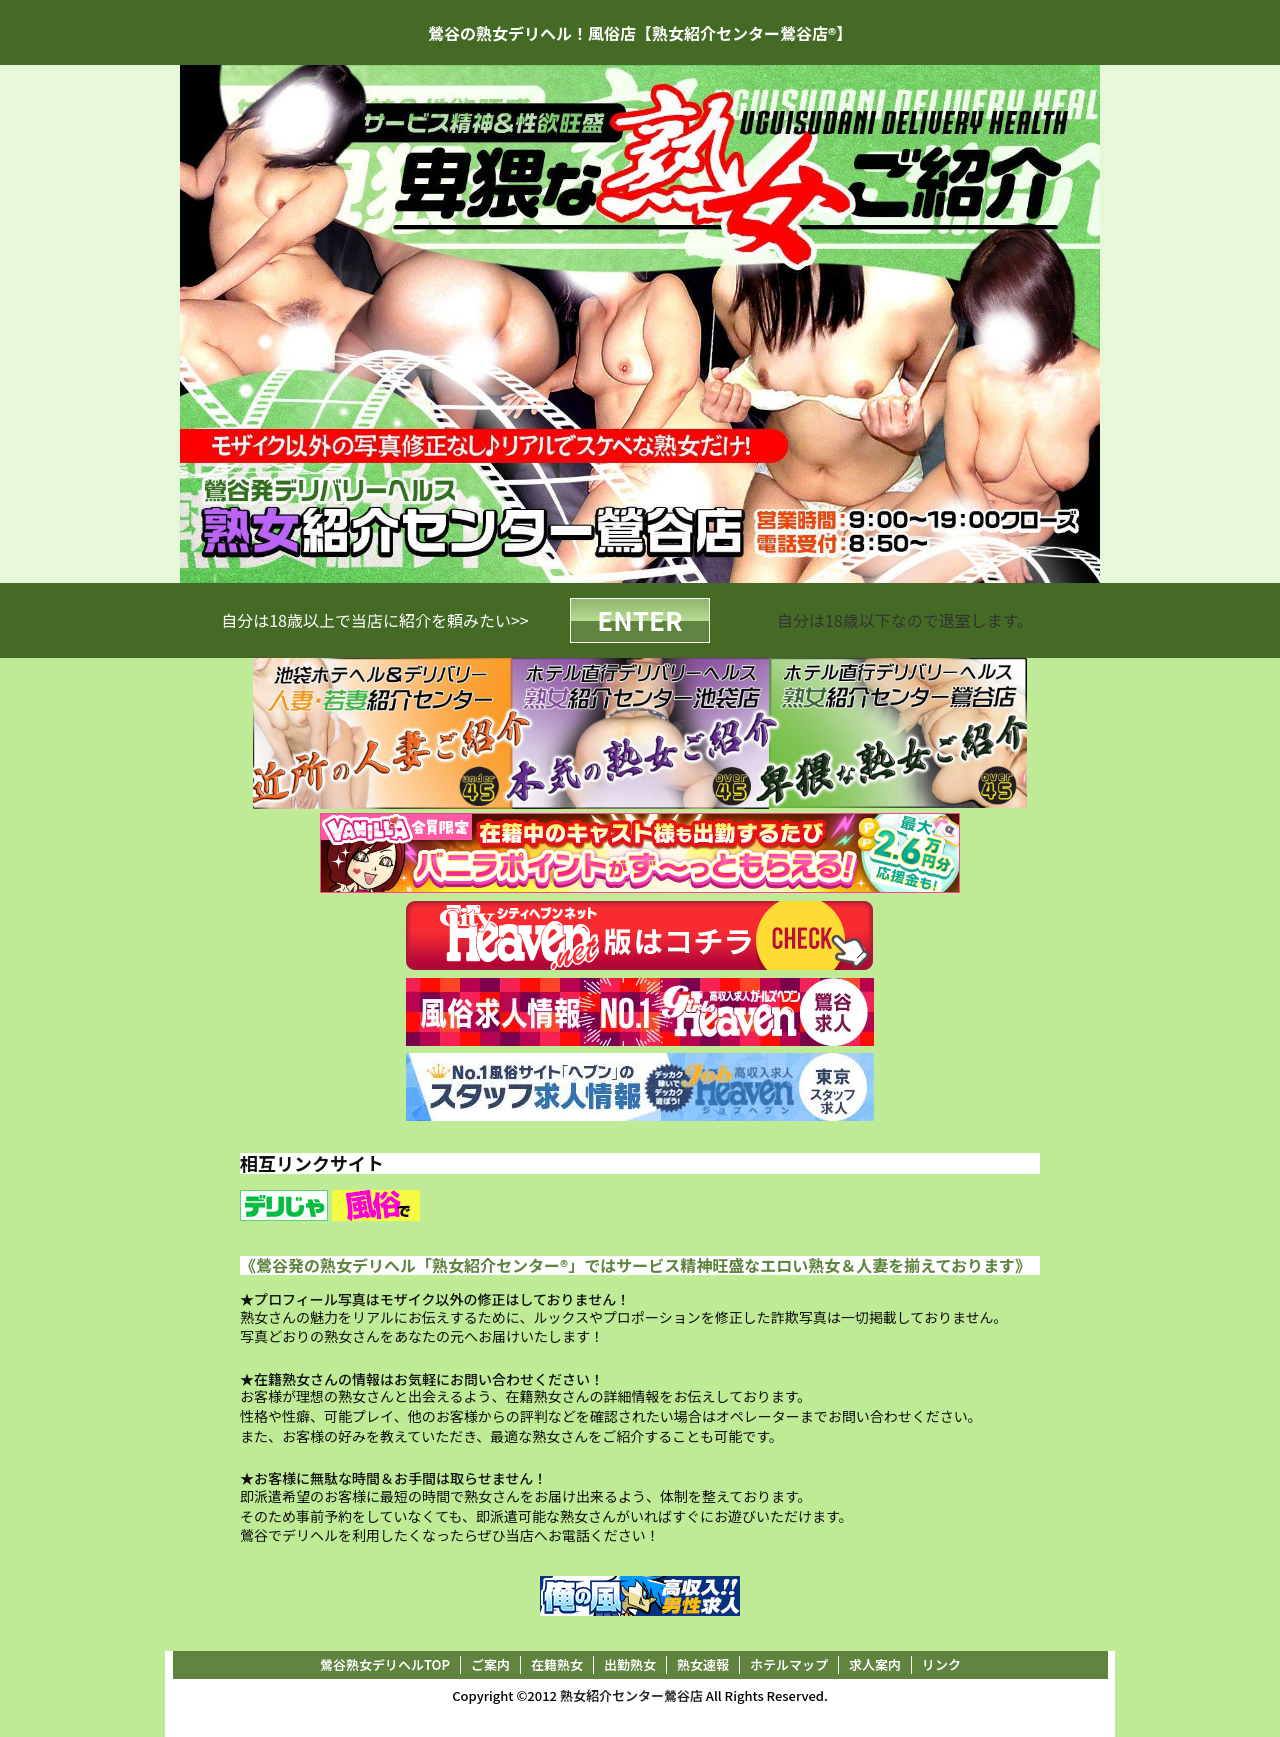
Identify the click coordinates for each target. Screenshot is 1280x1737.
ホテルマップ (789, 1665)
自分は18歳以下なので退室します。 (905, 620)
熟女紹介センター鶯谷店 (631, 1695)
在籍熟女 (557, 1665)
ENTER (639, 619)
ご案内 (490, 1665)
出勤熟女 (630, 1665)
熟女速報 (703, 1665)
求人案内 (875, 1665)
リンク (941, 1665)
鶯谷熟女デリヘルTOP (385, 1665)
